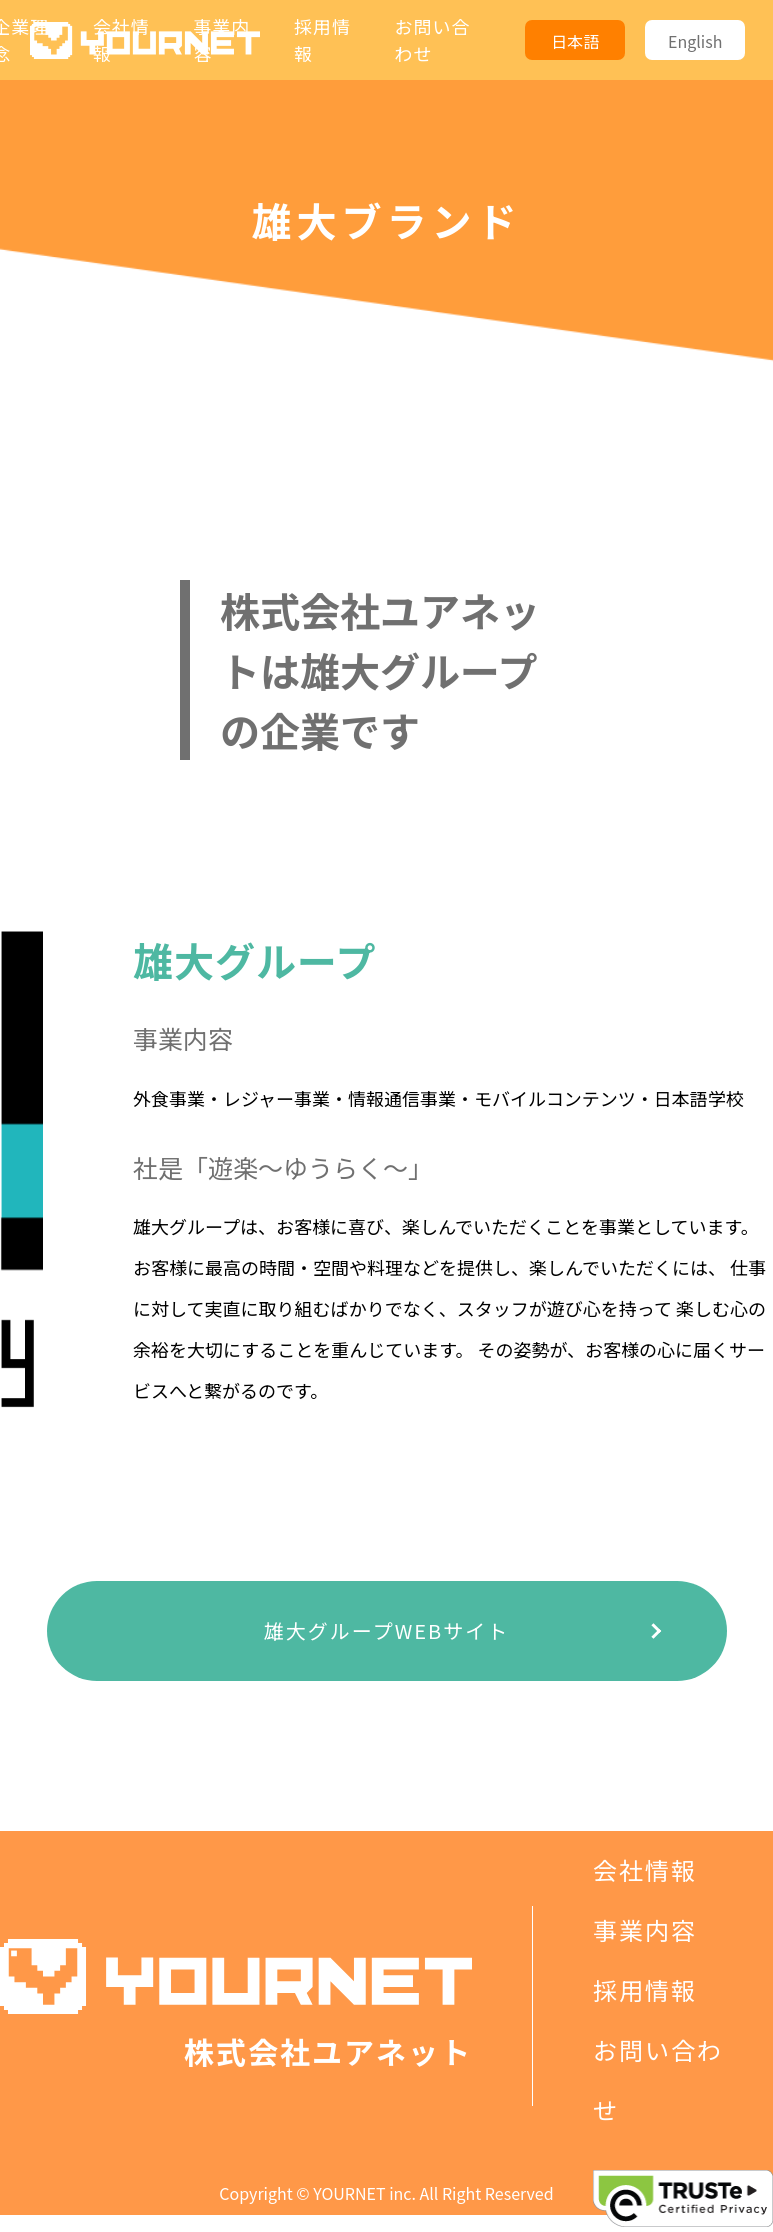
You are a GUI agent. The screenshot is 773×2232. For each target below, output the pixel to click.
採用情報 (645, 1989)
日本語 (575, 41)
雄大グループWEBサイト (386, 1630)
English (695, 41)
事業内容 (645, 1929)
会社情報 (645, 1869)
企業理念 (645, 1809)
